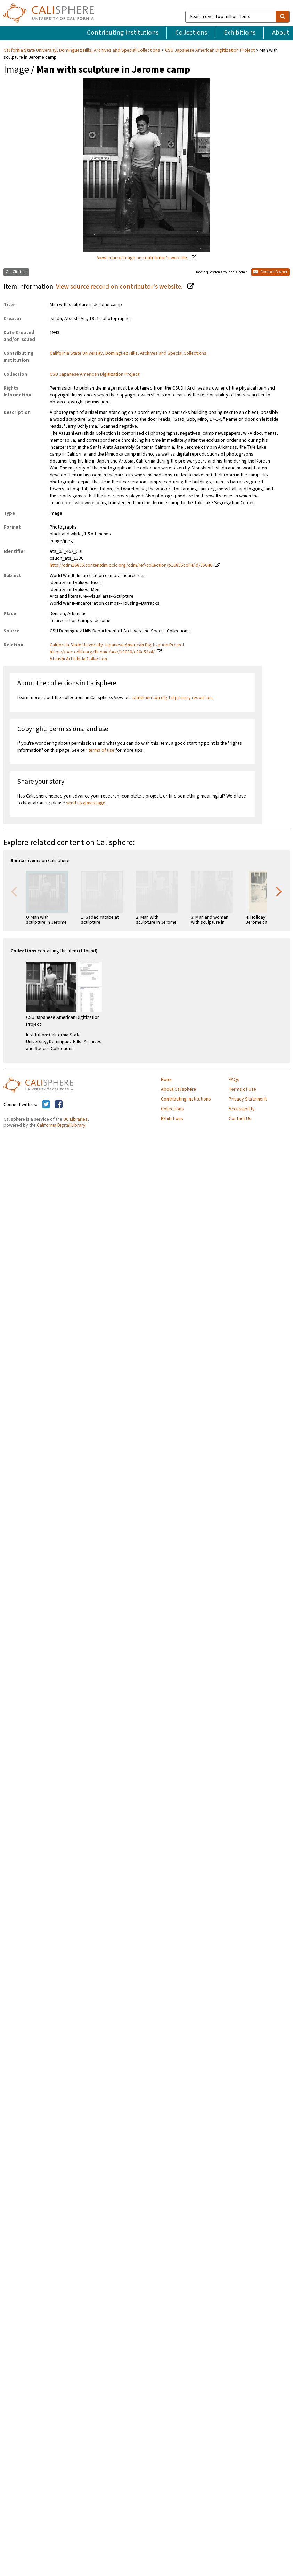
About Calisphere (178, 1089)
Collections (191, 33)
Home (167, 1079)
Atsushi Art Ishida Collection (78, 658)
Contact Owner (270, 272)
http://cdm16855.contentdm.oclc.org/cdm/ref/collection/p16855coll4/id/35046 (131, 565)
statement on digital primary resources (172, 697)
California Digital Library (61, 1125)
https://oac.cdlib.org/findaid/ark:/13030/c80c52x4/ (102, 651)
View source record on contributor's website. (120, 287)
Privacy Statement (248, 1099)
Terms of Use (242, 1089)
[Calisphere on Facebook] (59, 1104)
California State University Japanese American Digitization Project (117, 644)
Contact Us (240, 1118)
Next (279, 891)
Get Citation (16, 272)
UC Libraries (75, 1119)
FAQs (234, 1079)
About (281, 33)
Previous (13, 891)
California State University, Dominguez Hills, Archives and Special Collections (82, 50)
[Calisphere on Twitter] (46, 1104)
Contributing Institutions (122, 33)
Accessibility (242, 1108)
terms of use (101, 750)
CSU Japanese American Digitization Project (210, 50)
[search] (283, 17)
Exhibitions (239, 33)
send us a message (85, 803)
